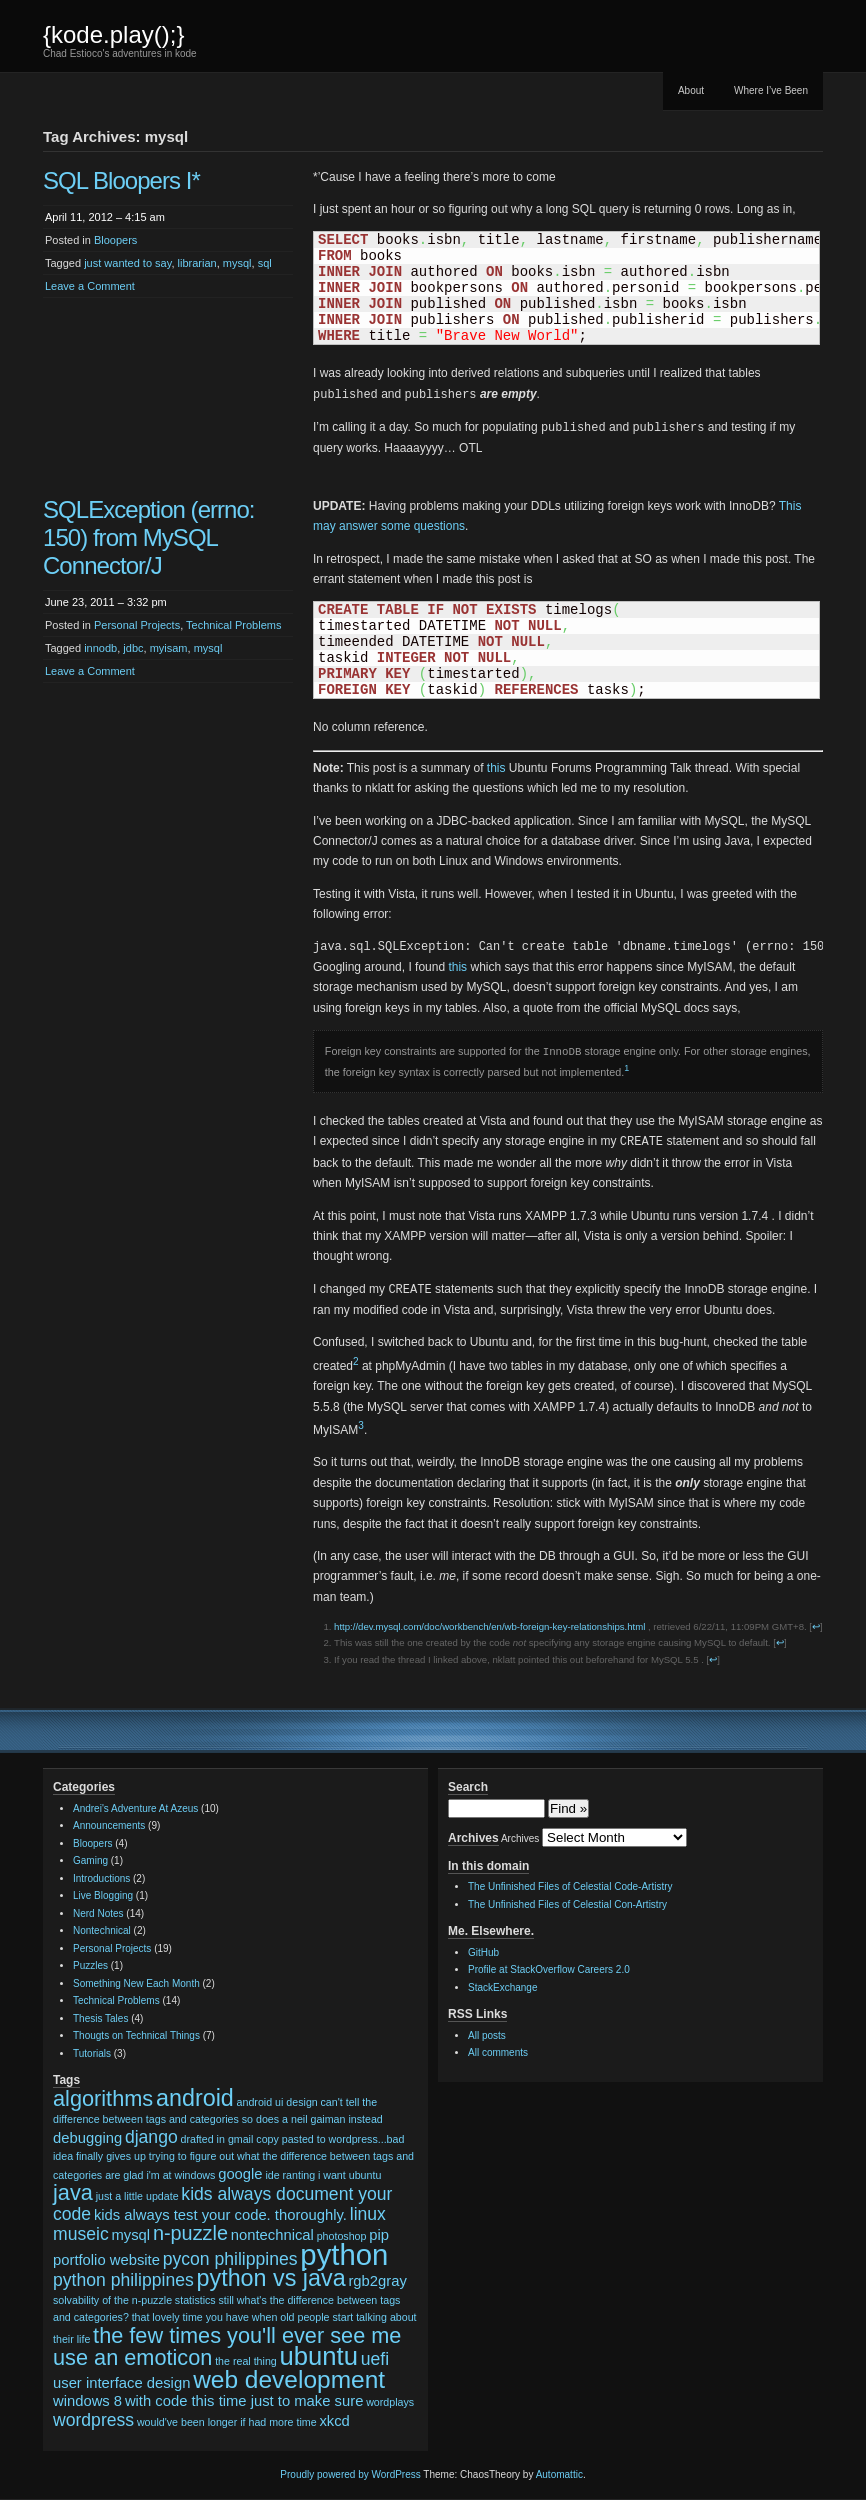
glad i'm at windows (169, 2175)
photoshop (342, 2236)
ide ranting (290, 2175)
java (73, 2192)
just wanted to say (127, 263)
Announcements (109, 1825)
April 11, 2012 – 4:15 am (105, 217)
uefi (375, 2359)
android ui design (277, 2102)
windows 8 (87, 2401)
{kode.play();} (113, 34)
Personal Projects (137, 625)
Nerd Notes (98, 1913)
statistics (195, 2300)
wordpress (93, 2420)
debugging (87, 2138)
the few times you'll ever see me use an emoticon (227, 2347)
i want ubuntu (349, 2175)
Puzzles (90, 1965)
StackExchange (503, 1987)
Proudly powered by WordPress (350, 2474)
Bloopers (115, 240)
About (691, 90)
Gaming (90, 1860)
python (344, 2254)
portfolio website (106, 2260)
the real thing (246, 2361)
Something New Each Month (136, 1983)
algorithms (103, 2098)
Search (468, 1787)
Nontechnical (102, 1930)
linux (368, 2214)
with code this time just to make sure (244, 2401)
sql (265, 263)
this (496, 768)
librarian (197, 263)
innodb (100, 648)
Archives (520, 1838)
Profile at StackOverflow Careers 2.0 (549, 1969)
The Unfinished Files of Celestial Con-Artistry (567, 1904)
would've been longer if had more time (227, 2422)
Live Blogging (103, 1895)
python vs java (271, 2278)
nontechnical (272, 2235)
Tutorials (92, 2053)
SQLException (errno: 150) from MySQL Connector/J (149, 537)
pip (379, 2235)
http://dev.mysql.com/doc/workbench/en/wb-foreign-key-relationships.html (489, 1626)
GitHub (483, 1952)
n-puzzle (190, 2233)
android (195, 2098)
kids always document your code (222, 2204)
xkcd (334, 2421)
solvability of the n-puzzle (112, 2300)
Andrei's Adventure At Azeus (135, 1808)
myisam (169, 648)
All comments (498, 2052)
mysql (237, 263)
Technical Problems (233, 625)
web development (289, 2379)
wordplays (390, 2402)
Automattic (559, 2474)
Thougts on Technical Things (136, 2035)
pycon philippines (230, 2259)
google (240, 2174)
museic (81, 2234)
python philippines (123, 2280)
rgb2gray (377, 2281)
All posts (487, 2035)
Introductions (101, 1878)
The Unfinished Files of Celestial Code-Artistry (570, 1886)
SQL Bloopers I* (121, 180)
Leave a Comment (90, 286)
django (151, 2137)
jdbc (133, 648)
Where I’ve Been (771, 90)
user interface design (121, 2383)
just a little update (137, 2196)
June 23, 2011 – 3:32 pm (106, 602)
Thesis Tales (100, 2018)
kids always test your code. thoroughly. (220, 2215)
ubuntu (319, 2356)
